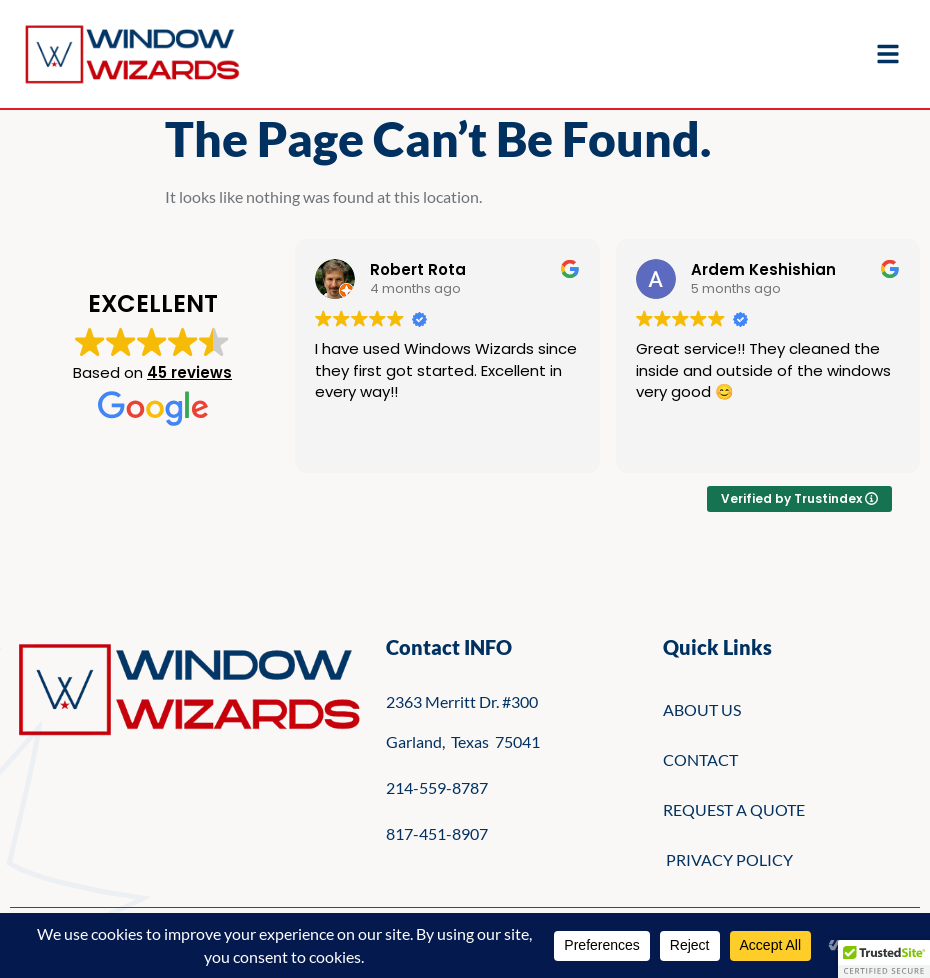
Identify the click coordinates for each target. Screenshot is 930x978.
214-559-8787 (437, 787)
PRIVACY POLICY (728, 859)
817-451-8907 (437, 833)
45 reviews (189, 372)
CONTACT (700, 759)
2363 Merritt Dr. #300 (462, 701)
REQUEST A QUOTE (734, 809)
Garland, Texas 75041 (463, 741)
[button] (884, 959)
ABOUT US (702, 709)
